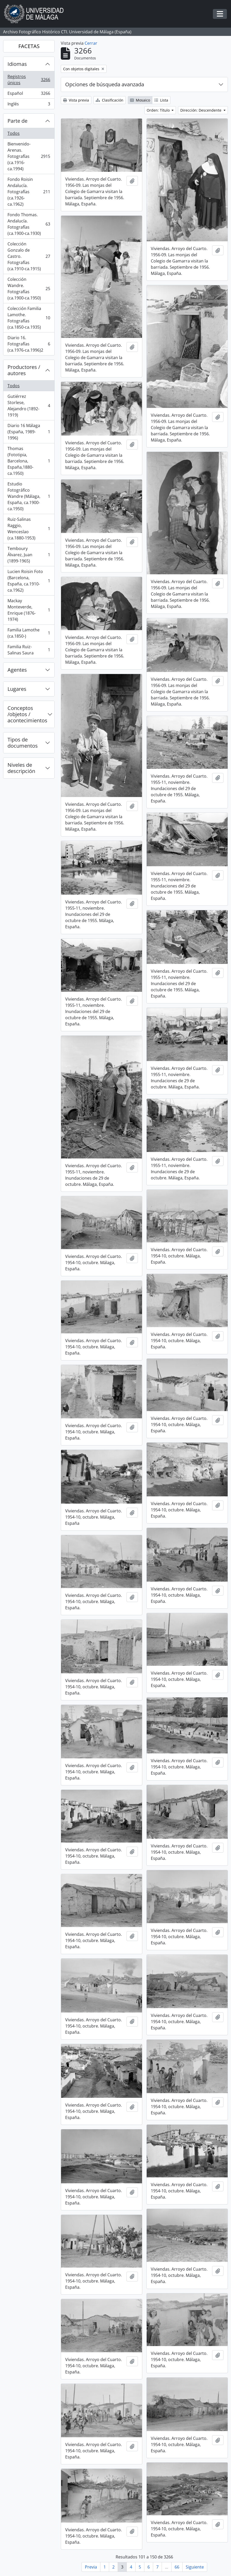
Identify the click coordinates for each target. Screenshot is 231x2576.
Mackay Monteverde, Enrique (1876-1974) (28, 610)
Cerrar (91, 43)
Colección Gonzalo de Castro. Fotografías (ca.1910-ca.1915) (28, 256)
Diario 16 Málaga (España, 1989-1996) (28, 432)
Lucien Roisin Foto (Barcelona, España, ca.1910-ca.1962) (28, 581)
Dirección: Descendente (201, 110)
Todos (14, 133)
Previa (91, 2567)
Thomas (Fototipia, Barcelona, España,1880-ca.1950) (28, 461)
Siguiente (195, 2567)
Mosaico (140, 100)
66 (177, 2567)
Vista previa (76, 100)
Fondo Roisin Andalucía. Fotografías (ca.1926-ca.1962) (28, 191)
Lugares (17, 688)
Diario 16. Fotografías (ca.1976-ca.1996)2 (28, 344)
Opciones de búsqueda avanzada (104, 84)
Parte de (17, 120)
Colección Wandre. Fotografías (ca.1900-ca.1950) (28, 288)
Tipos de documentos (23, 742)
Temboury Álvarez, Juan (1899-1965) (28, 555)
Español (28, 94)
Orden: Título (159, 110)
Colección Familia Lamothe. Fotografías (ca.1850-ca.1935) (28, 318)
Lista (161, 100)
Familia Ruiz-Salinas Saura (28, 650)
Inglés (28, 105)
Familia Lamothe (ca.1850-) (28, 633)
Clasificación (109, 100)
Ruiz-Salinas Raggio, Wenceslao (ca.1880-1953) (28, 528)
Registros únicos (28, 80)
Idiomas (17, 63)
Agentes (17, 669)
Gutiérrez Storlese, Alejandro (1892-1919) (28, 405)
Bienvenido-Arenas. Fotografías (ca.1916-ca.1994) (28, 156)
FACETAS (29, 46)
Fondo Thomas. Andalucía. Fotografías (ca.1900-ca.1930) (28, 224)
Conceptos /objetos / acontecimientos (27, 714)
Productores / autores (24, 370)
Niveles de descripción (21, 768)
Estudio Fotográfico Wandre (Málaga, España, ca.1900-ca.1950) (28, 496)
